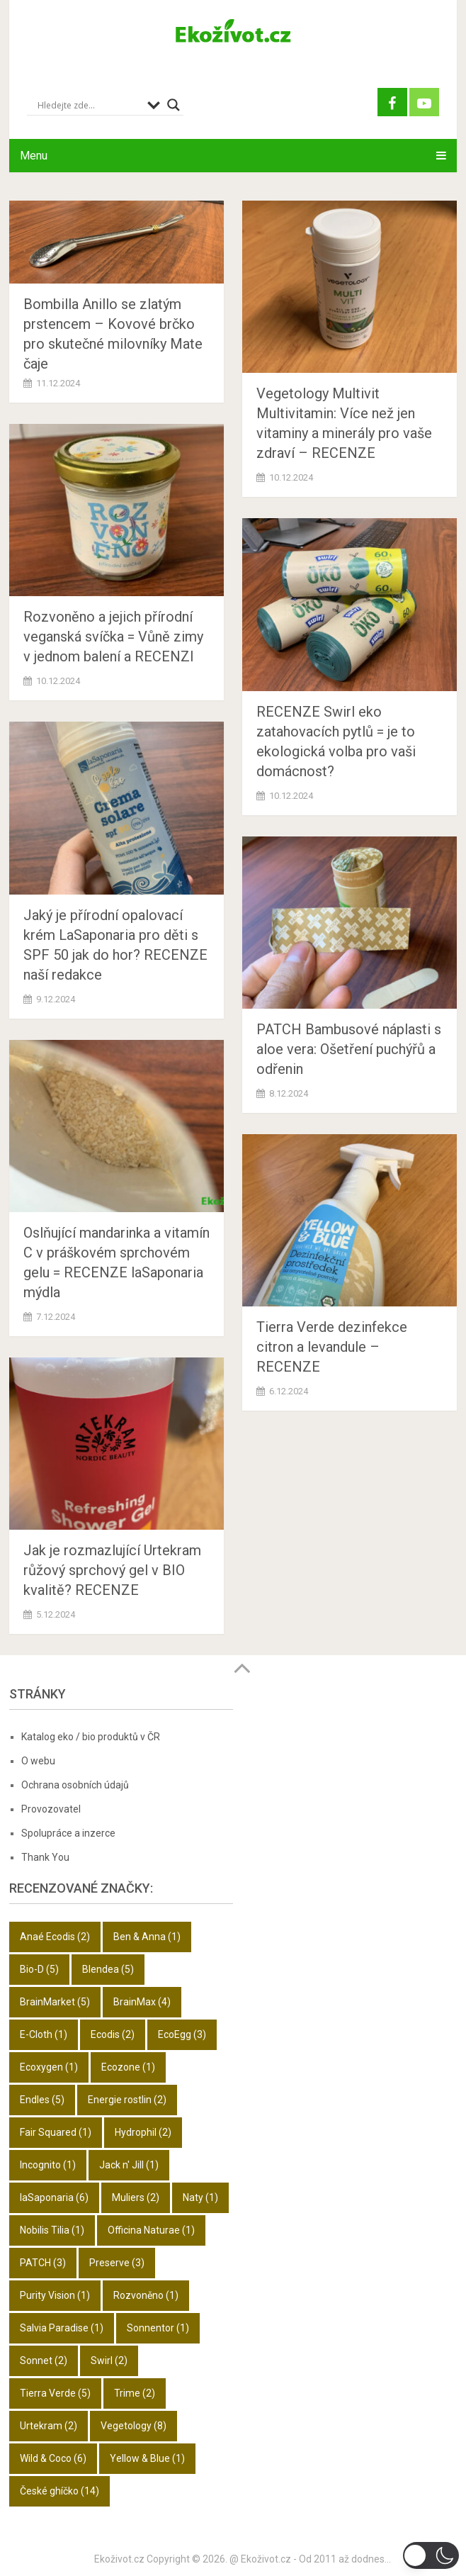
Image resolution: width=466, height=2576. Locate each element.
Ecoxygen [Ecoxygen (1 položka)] (49, 2067)
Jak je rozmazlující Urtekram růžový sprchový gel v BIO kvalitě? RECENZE (114, 1570)
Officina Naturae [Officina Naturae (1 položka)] (151, 2230)
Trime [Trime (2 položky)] (134, 2393)
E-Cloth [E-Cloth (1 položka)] (43, 2034)
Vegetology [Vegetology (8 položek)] (133, 2425)
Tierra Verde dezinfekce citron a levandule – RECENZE (331, 1346)
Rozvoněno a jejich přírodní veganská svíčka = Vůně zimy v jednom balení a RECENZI (113, 636)
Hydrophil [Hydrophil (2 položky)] (143, 2132)
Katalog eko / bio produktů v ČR (90, 1736)
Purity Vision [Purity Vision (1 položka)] (55, 2295)
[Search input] (89, 105)
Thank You (45, 1857)
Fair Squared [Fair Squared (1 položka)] (55, 2132)
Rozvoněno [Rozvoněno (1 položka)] (145, 2295)
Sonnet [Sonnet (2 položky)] (43, 2360)
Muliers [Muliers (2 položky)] (135, 2197)
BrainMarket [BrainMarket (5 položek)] (55, 2001)
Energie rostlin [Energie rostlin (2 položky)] (127, 2099)
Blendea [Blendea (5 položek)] (108, 1969)
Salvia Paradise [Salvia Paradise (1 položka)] (61, 2328)
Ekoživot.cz (119, 2559)
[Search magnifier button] (173, 105)
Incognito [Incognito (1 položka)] (48, 2165)
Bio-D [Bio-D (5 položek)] (39, 1969)
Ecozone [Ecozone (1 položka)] (128, 2067)
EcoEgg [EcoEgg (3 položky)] (182, 2034)
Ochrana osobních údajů (75, 1785)
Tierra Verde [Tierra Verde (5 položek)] (55, 2393)
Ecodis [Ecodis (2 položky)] (113, 2034)
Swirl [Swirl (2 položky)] (109, 2360)
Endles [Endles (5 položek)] (42, 2099)
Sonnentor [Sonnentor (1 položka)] (158, 2328)
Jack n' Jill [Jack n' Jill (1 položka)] (129, 2165)
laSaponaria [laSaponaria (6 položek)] (54, 2197)
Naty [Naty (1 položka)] (200, 2197)
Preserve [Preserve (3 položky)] (116, 2262)
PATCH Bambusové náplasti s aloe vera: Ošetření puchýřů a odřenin (348, 1049)
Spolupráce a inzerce (68, 1833)
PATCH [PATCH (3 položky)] (43, 2262)
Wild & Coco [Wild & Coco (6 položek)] (53, 2458)
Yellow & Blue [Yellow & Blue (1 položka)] (147, 2458)
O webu (38, 1760)
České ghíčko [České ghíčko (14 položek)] (59, 2491)
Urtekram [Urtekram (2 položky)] (48, 2425)
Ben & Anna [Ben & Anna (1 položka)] (147, 1936)
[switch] (431, 2555)
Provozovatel (51, 1809)
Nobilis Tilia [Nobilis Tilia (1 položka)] (52, 2230)
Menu (33, 155)
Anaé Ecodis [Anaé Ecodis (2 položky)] (55, 1936)
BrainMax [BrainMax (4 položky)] (142, 2001)
